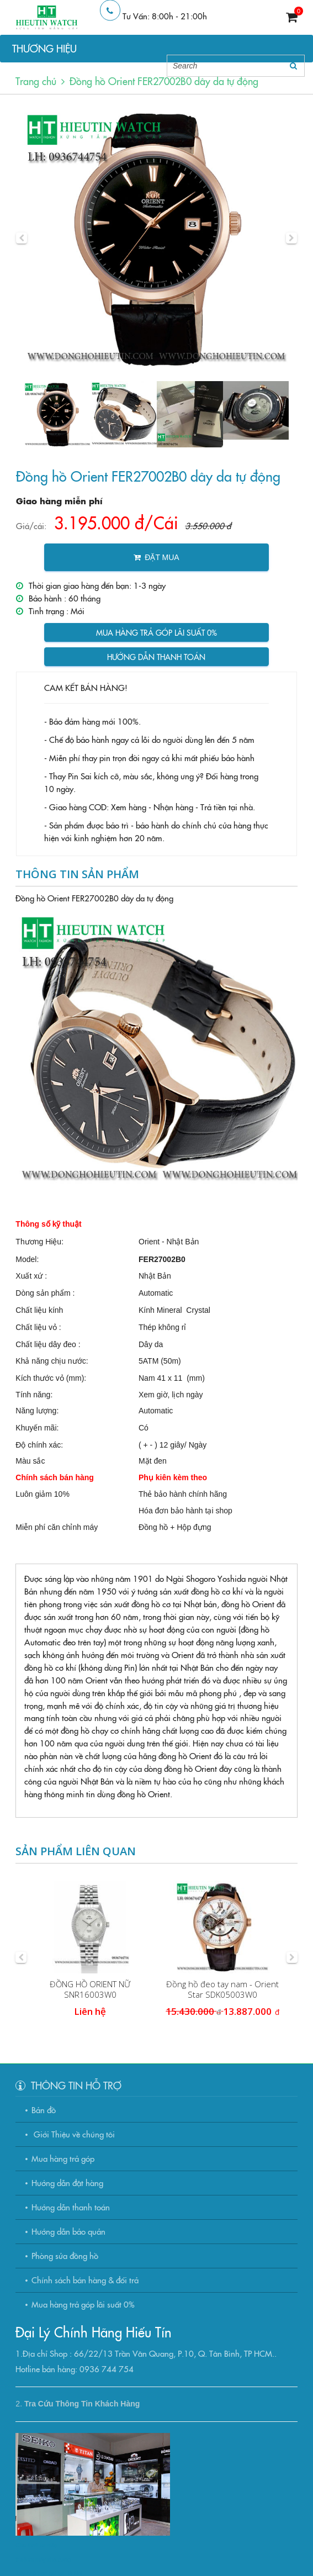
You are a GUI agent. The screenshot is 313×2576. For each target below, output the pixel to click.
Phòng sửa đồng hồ (64, 2255)
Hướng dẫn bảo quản (68, 2231)
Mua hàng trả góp (62, 2158)
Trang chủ (35, 81)
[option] (156, 238)
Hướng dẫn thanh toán (156, 656)
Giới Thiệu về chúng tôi (73, 2134)
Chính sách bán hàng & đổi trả (85, 2279)
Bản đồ (43, 2109)
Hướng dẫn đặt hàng (67, 2182)
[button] (21, 238)
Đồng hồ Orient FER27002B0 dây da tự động (164, 81)
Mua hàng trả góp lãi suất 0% (156, 632)
